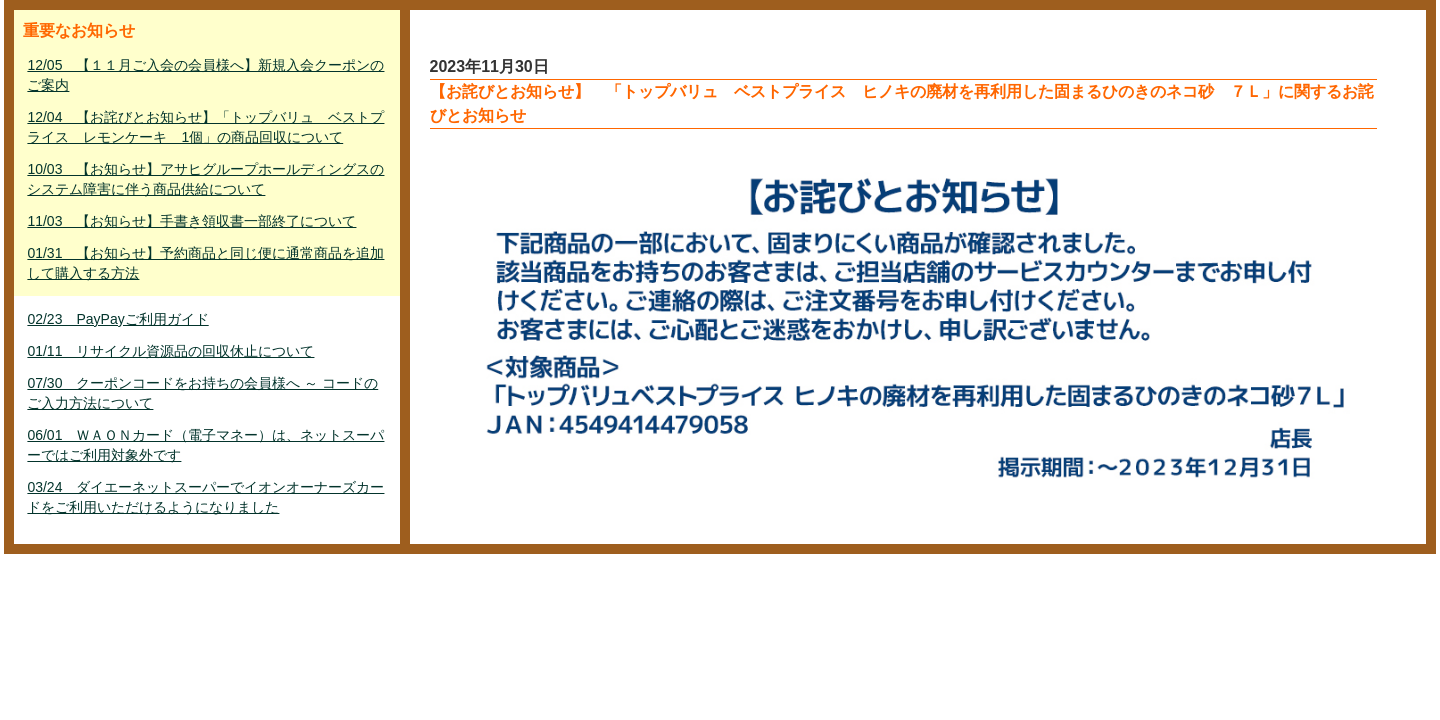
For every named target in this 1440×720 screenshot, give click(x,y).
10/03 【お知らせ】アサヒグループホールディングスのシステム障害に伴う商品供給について (205, 179)
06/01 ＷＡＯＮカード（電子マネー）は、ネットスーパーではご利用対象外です (205, 445)
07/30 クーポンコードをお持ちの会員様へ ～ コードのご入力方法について (202, 393)
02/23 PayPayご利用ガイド (117, 319)
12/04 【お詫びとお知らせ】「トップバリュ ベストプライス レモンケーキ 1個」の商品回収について (205, 127)
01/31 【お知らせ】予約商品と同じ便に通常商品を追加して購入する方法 (205, 263)
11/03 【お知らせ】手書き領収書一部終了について (191, 221)
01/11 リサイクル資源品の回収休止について (170, 351)
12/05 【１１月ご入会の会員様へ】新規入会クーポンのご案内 (205, 75)
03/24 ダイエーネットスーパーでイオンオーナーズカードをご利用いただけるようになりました (205, 497)
